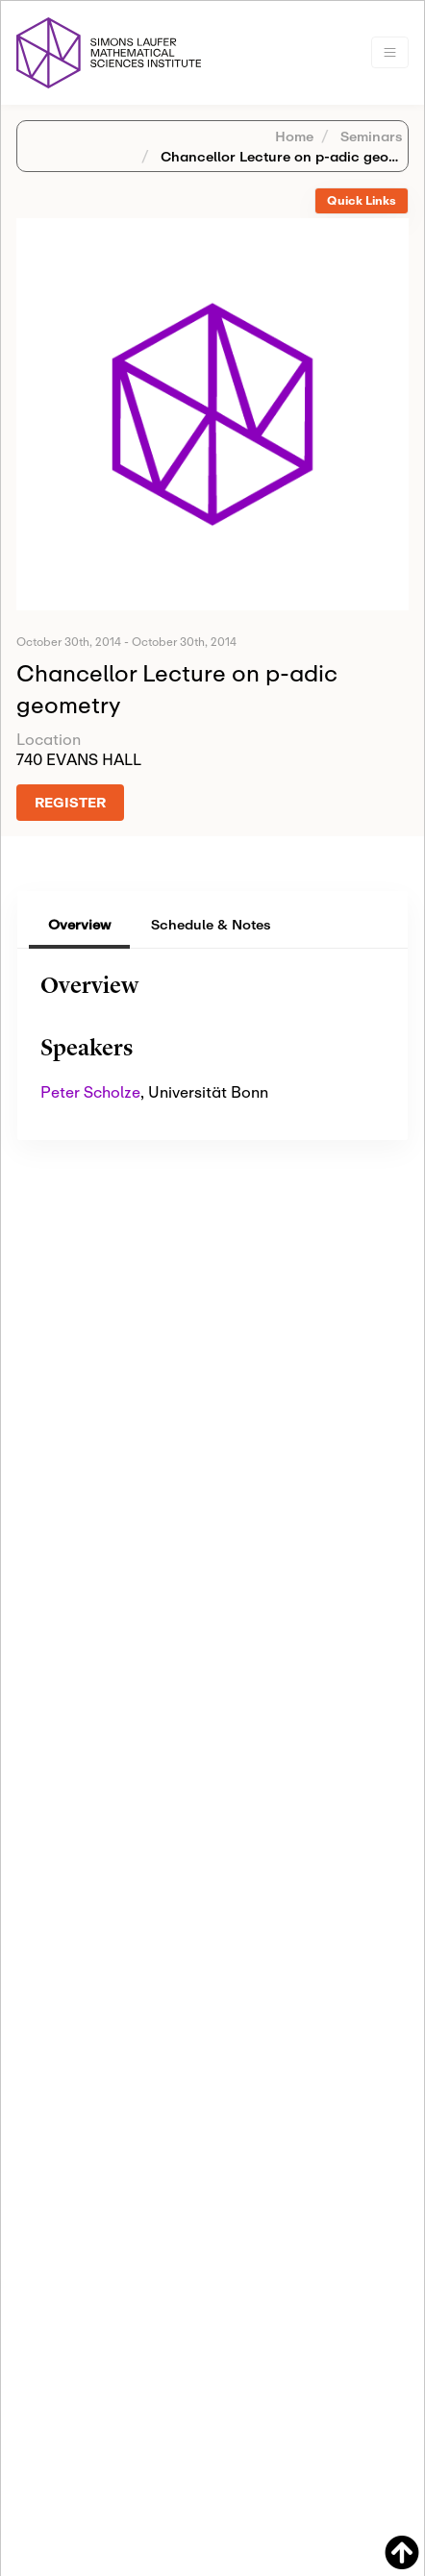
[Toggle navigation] (390, 52)
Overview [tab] (79, 924)
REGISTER (70, 802)
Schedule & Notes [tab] (211, 924)
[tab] (361, 201)
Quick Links (361, 200)
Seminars (370, 136)
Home (294, 136)
